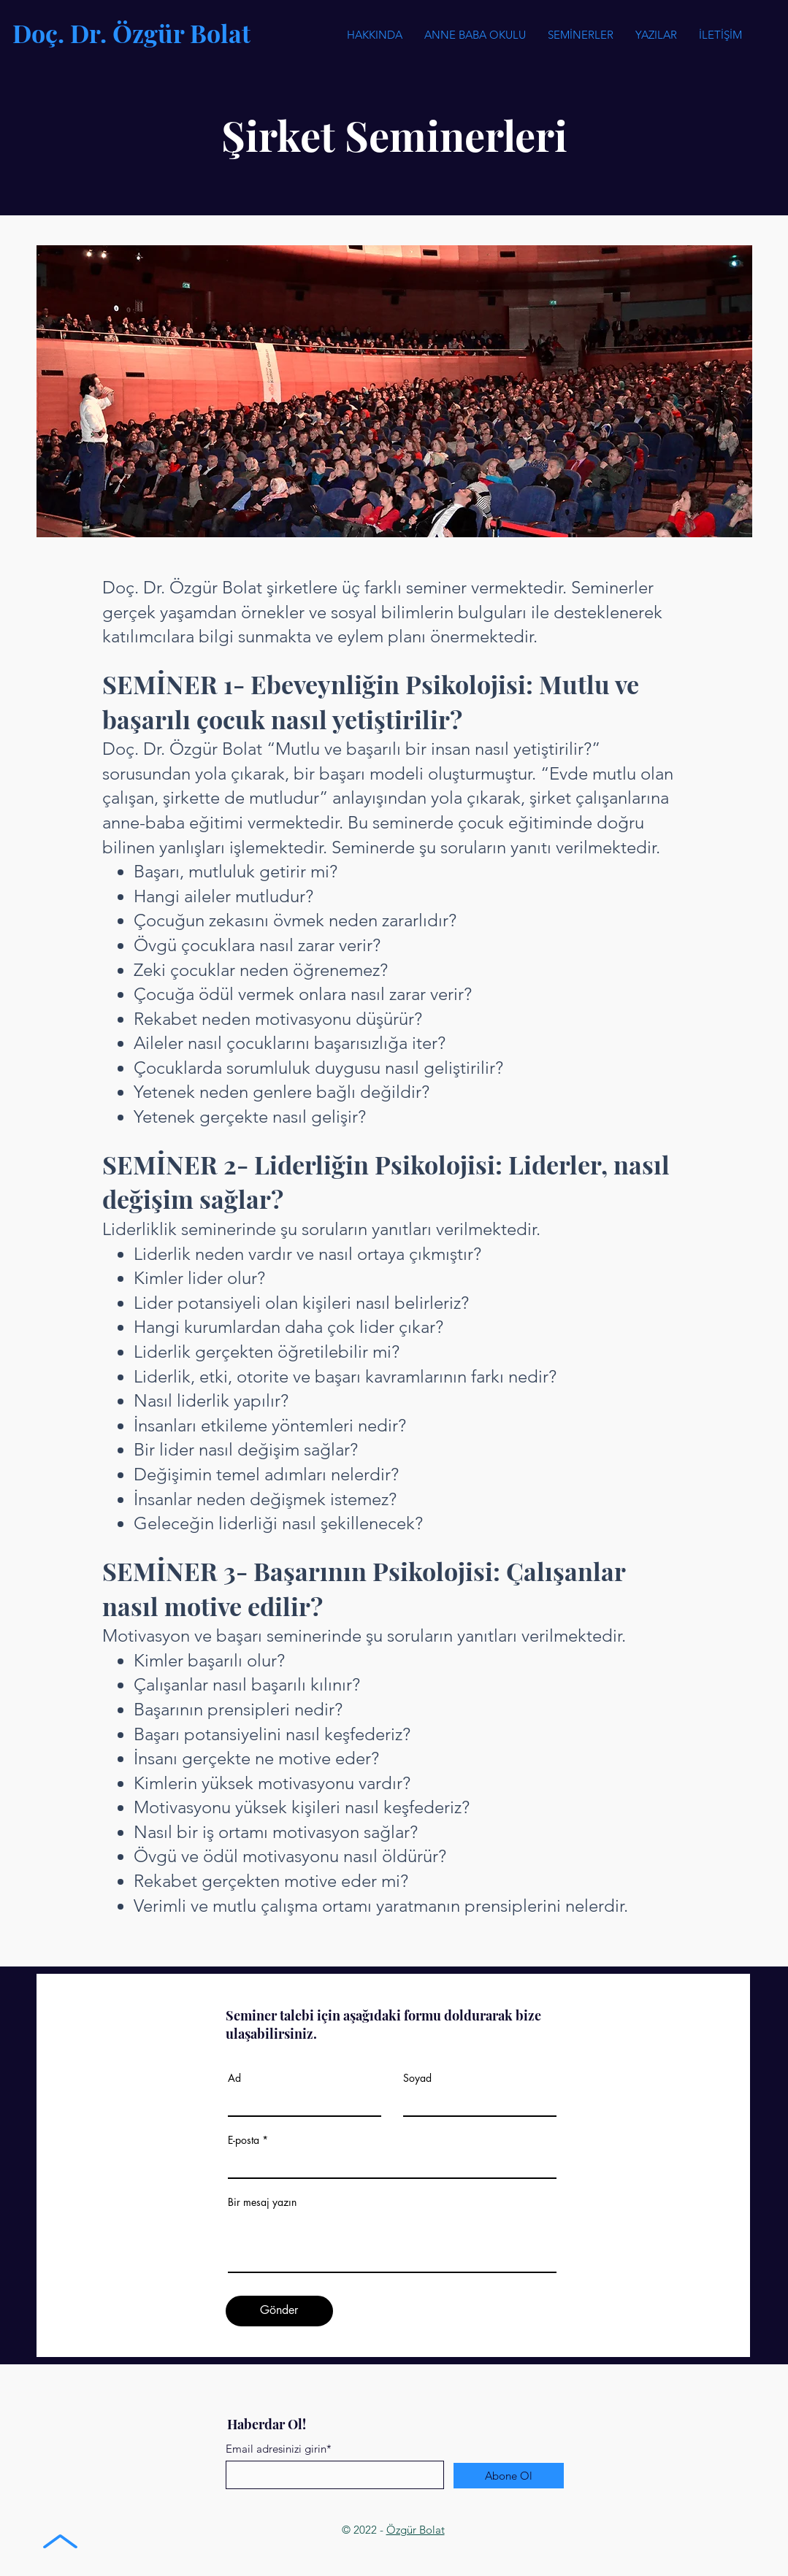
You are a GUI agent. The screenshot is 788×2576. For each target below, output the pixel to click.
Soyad (417, 2078)
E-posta (243, 2140)
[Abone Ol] (509, 2475)
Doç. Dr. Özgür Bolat (131, 33)
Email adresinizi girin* (279, 2448)
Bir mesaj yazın (262, 2202)
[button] (580, 35)
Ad (234, 2078)
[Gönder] (279, 2311)
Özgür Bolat (415, 2530)
